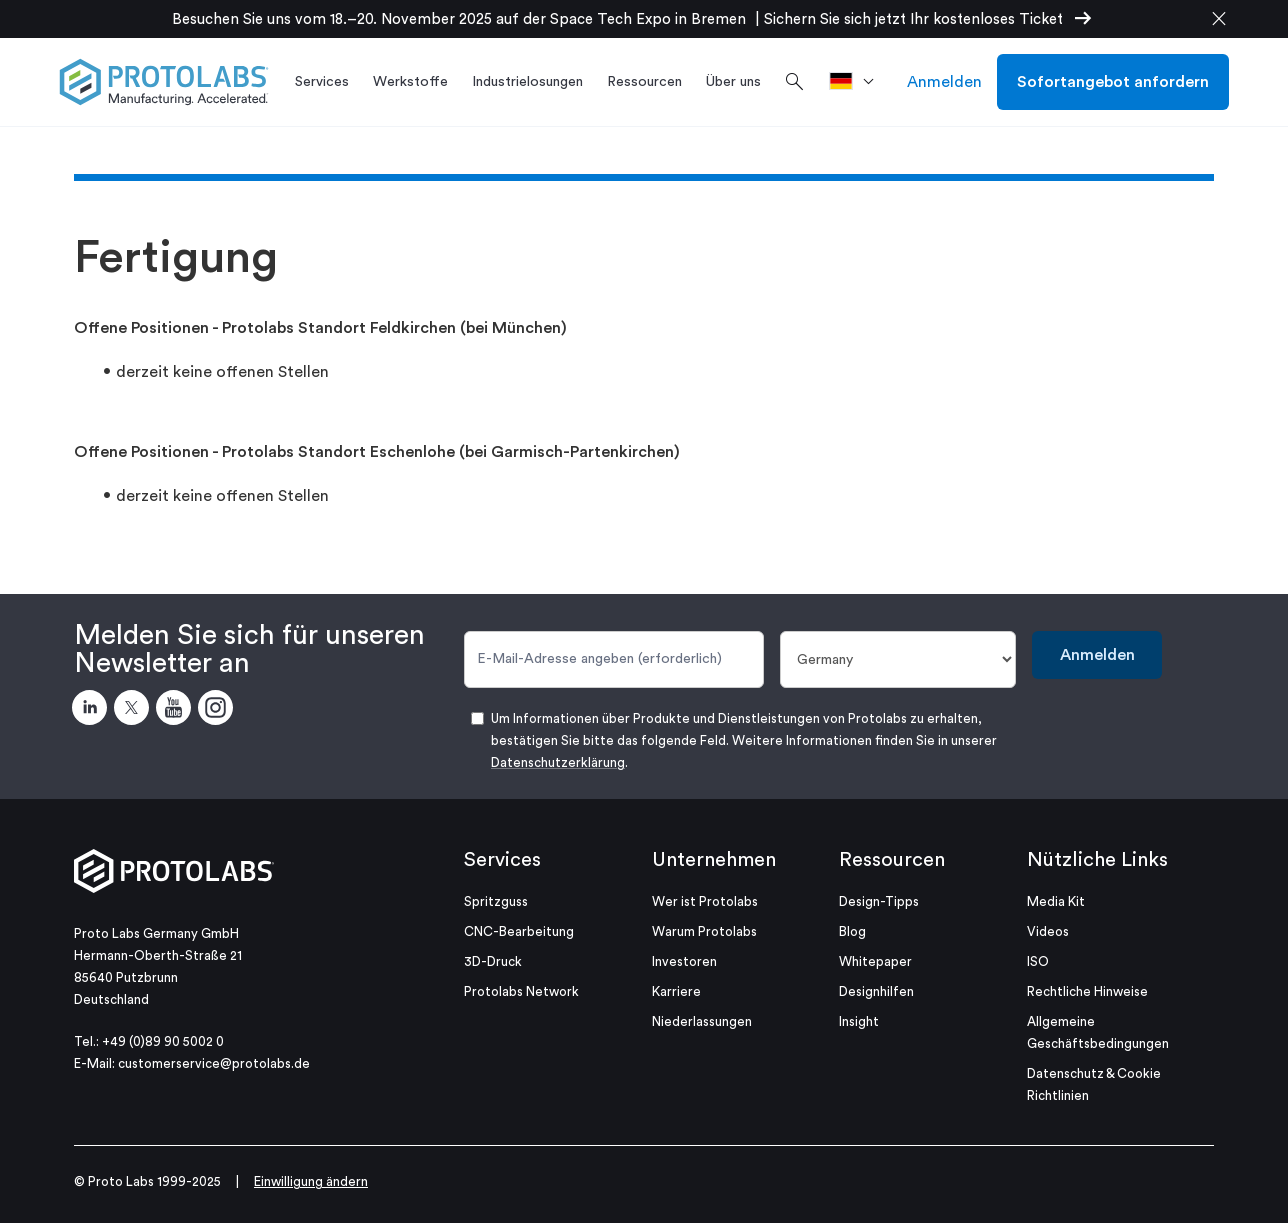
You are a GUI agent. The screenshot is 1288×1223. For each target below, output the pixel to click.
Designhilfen (876, 991)
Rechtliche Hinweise (1087, 991)
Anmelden (944, 82)
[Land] (898, 659)
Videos (1048, 931)
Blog (852, 931)
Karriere (676, 991)
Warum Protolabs (704, 931)
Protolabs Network (521, 991)
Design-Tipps (879, 901)
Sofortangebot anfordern (1113, 82)
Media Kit (1056, 901)
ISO (1038, 961)
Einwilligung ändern (311, 1181)
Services (502, 860)
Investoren (684, 961)
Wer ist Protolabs (705, 901)
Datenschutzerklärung (558, 762)
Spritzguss (496, 901)
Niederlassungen (702, 1021)
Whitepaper (875, 961)
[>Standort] (858, 82)
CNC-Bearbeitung (519, 931)
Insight (859, 1021)
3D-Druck (493, 961)
